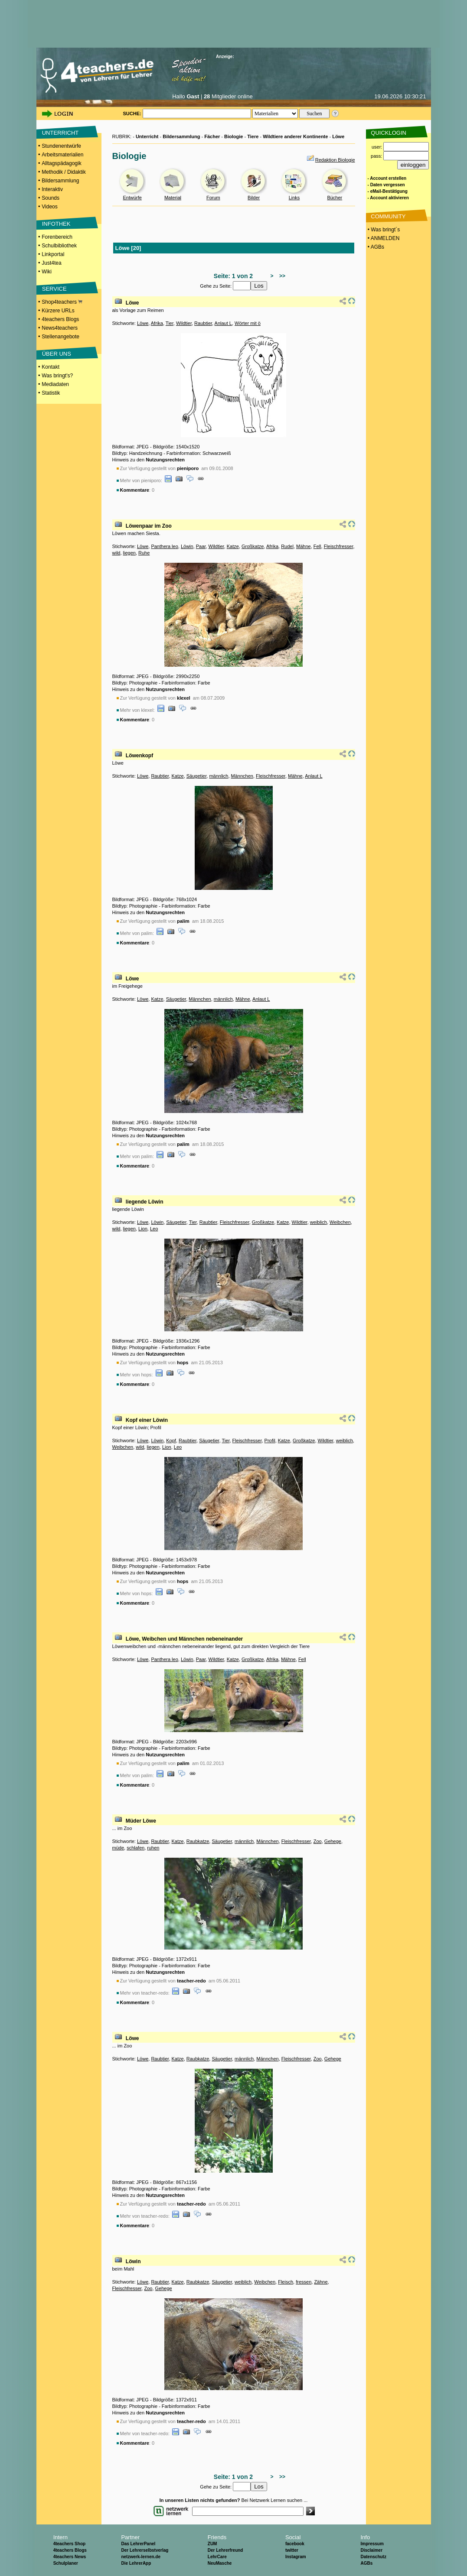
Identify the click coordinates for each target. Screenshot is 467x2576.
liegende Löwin (144, 1202)
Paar (201, 546)
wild (116, 552)
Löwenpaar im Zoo (149, 526)
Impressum (371, 2543)
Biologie (233, 136)
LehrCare (217, 2556)
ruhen (153, 1847)
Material (172, 197)
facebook (294, 2543)
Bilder (254, 197)
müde (118, 1847)
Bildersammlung (60, 181)
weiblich (318, 1222)
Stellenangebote (60, 337)
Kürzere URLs (58, 311)
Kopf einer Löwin (147, 1420)
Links (294, 197)
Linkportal (53, 254)
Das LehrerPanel (138, 2543)
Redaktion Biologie (335, 159)
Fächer (212, 136)
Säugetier (196, 776)
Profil (270, 1440)
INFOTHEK (56, 224)
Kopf (171, 1440)
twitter (291, 2550)
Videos (49, 207)
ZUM (212, 2543)
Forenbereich (57, 237)
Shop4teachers (62, 302)
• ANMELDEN (383, 238)
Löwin (187, 546)
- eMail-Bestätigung (388, 191)
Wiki (47, 272)
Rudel (287, 546)
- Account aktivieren (388, 197)
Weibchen (340, 1222)
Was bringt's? (57, 376)
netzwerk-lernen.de (140, 2556)
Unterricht (147, 136)
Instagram (295, 2556)
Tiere (252, 136)
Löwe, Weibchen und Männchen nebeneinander (184, 1639)
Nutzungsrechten (165, 459)
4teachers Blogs (60, 319)
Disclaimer (371, 2550)
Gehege (332, 1841)
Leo (154, 1228)
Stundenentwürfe (61, 146)
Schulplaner (65, 2563)
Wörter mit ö (248, 323)
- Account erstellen (387, 178)
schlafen (135, 1847)
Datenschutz (373, 2556)
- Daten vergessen (386, 184)
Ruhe (144, 552)
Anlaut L (223, 323)
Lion (142, 1228)
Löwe (338, 136)
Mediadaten (55, 384)
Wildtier (184, 323)
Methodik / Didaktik (63, 172)
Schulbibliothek (59, 246)
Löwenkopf (139, 756)
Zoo (318, 1841)
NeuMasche (220, 2563)
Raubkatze (197, 1841)
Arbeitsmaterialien (62, 155)
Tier (169, 323)
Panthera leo (164, 546)
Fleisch (285, 2281)
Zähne (320, 2281)
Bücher (334, 197)
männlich (218, 776)
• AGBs (375, 247)
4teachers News (69, 2556)
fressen (303, 2281)
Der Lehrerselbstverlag (144, 2550)
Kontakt (50, 367)
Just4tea (51, 263)
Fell (317, 546)
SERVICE (54, 289)
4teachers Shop (69, 2543)
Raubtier (203, 323)
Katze (233, 546)
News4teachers (60, 328)
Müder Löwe (141, 1821)
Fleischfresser (338, 546)
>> (280, 276)
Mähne (303, 546)
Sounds (50, 198)
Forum (213, 197)
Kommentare (134, 490)
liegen (129, 552)
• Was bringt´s (383, 230)
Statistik (51, 393)
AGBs (366, 2563)
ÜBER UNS (56, 353)
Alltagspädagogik (61, 163)
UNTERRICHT (60, 133)
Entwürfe (132, 197)
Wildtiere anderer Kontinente (295, 136)
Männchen (242, 776)
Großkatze (253, 546)
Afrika (157, 323)
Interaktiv (52, 189)
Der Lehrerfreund (225, 2550)
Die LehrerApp (136, 2563)
